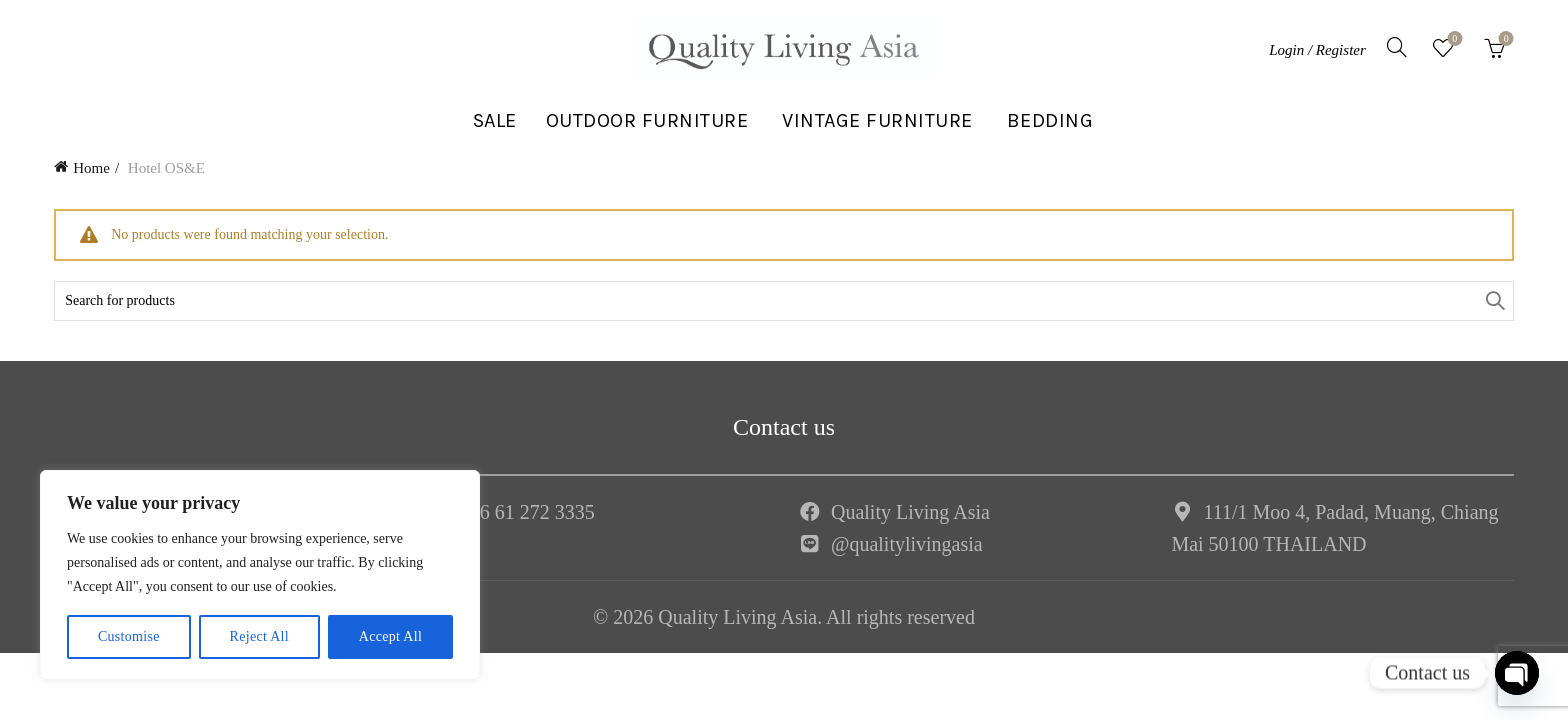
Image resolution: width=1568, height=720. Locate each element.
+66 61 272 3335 (527, 512)
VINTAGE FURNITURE (877, 120)
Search (1494, 301)
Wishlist (1452, 39)
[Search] (1397, 47)
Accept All (390, 636)
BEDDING (1050, 120)
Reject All (259, 636)
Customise (129, 636)
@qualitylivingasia (907, 544)
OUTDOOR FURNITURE (647, 120)
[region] (260, 575)
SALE (495, 120)
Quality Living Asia (910, 512)
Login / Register (1317, 50)
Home (91, 168)
